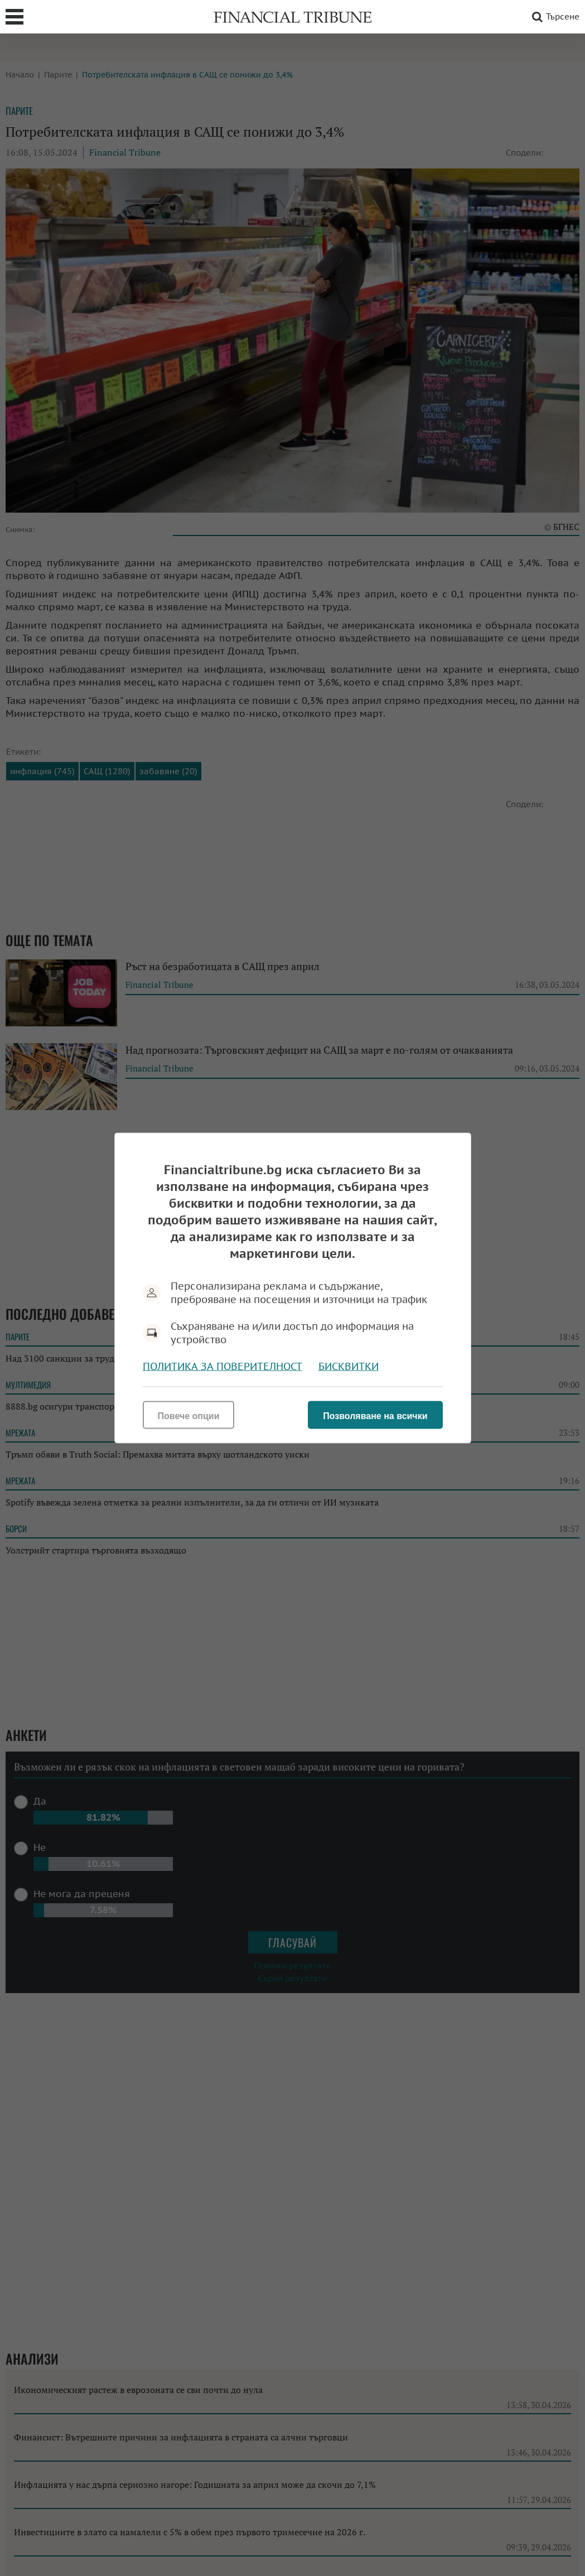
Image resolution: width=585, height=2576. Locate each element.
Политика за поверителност (222, 1366)
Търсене (553, 17)
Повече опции (189, 1416)
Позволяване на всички (375, 1416)
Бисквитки (348, 1366)
